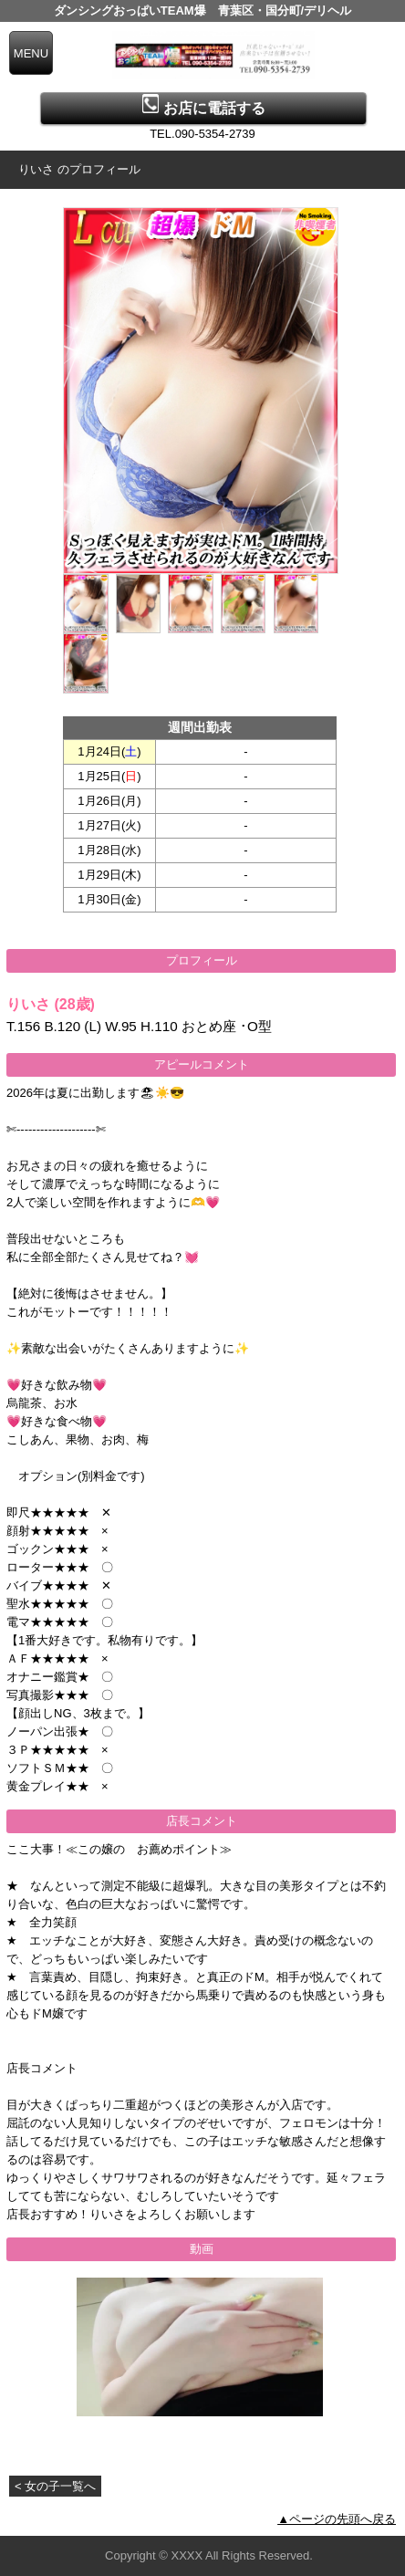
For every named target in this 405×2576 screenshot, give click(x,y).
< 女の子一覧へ (55, 2486)
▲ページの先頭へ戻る (336, 2519)
